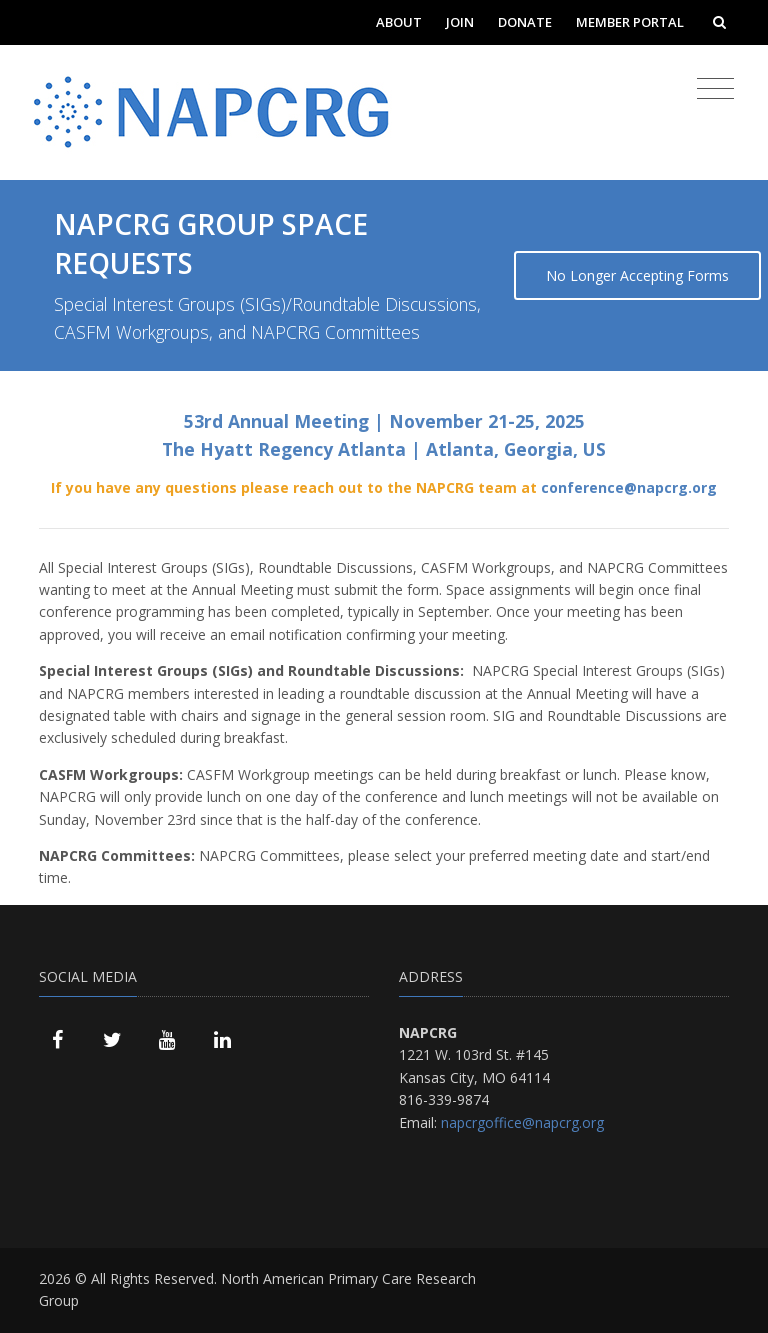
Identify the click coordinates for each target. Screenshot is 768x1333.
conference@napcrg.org (629, 487)
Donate (525, 22)
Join (460, 22)
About (399, 22)
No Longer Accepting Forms (637, 275)
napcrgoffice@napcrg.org (522, 1122)
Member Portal (630, 22)
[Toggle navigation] (715, 89)
